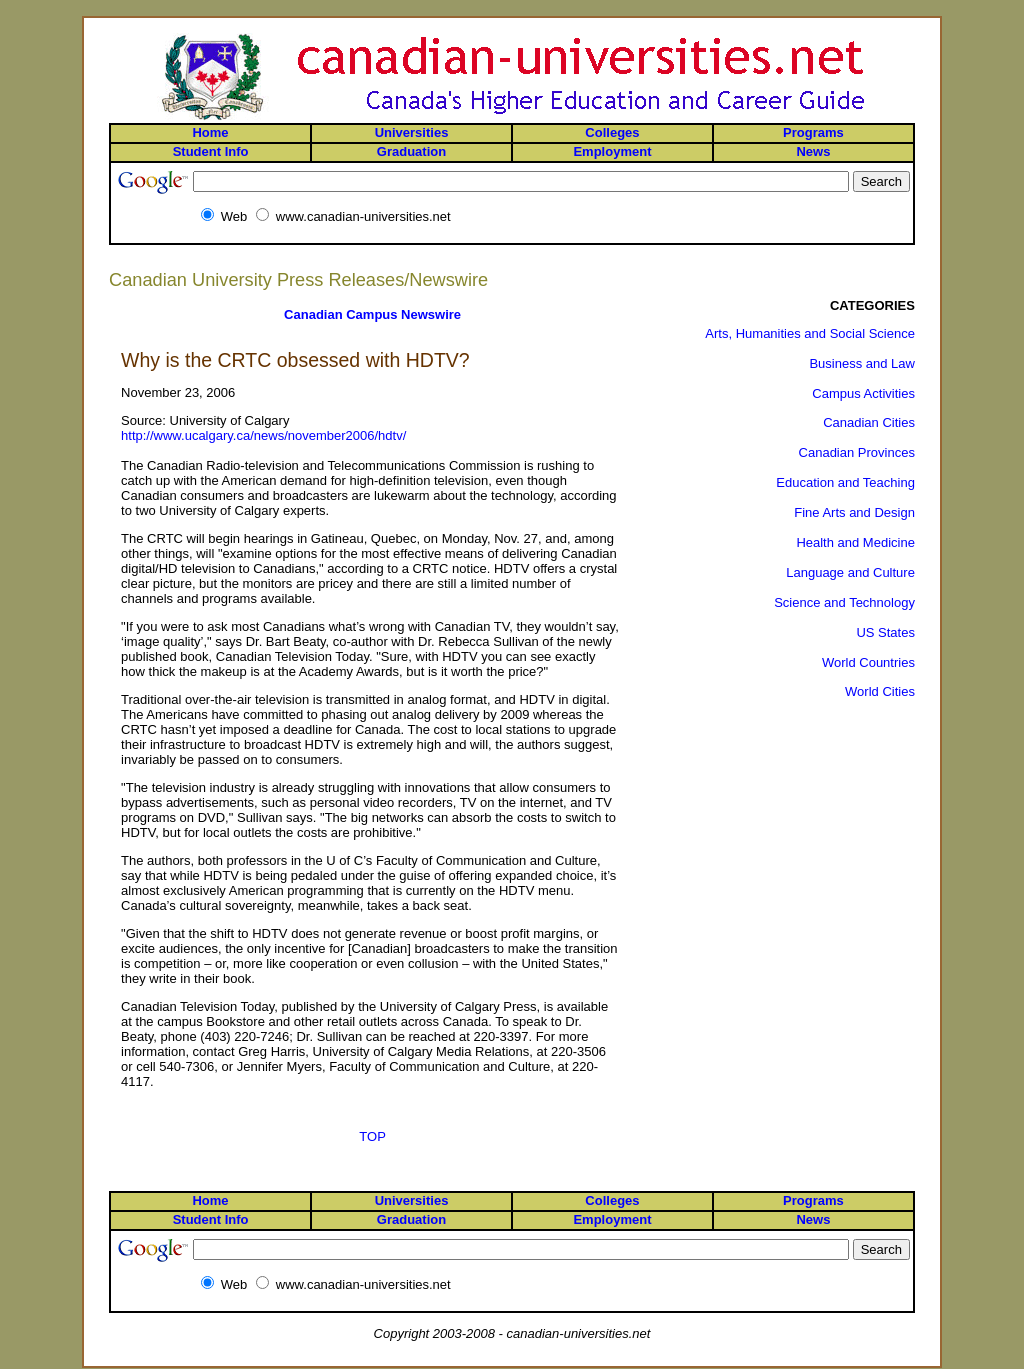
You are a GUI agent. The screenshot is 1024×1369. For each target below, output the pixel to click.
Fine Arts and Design (854, 512)
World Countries (868, 662)
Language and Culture (850, 572)
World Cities (880, 691)
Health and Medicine (855, 542)
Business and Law (862, 363)
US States (885, 632)
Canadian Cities (869, 422)
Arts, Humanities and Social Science (810, 333)
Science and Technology (844, 602)
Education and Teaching (845, 482)
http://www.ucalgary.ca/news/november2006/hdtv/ (263, 435)
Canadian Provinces (857, 452)
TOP (372, 1136)
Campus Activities (863, 393)
